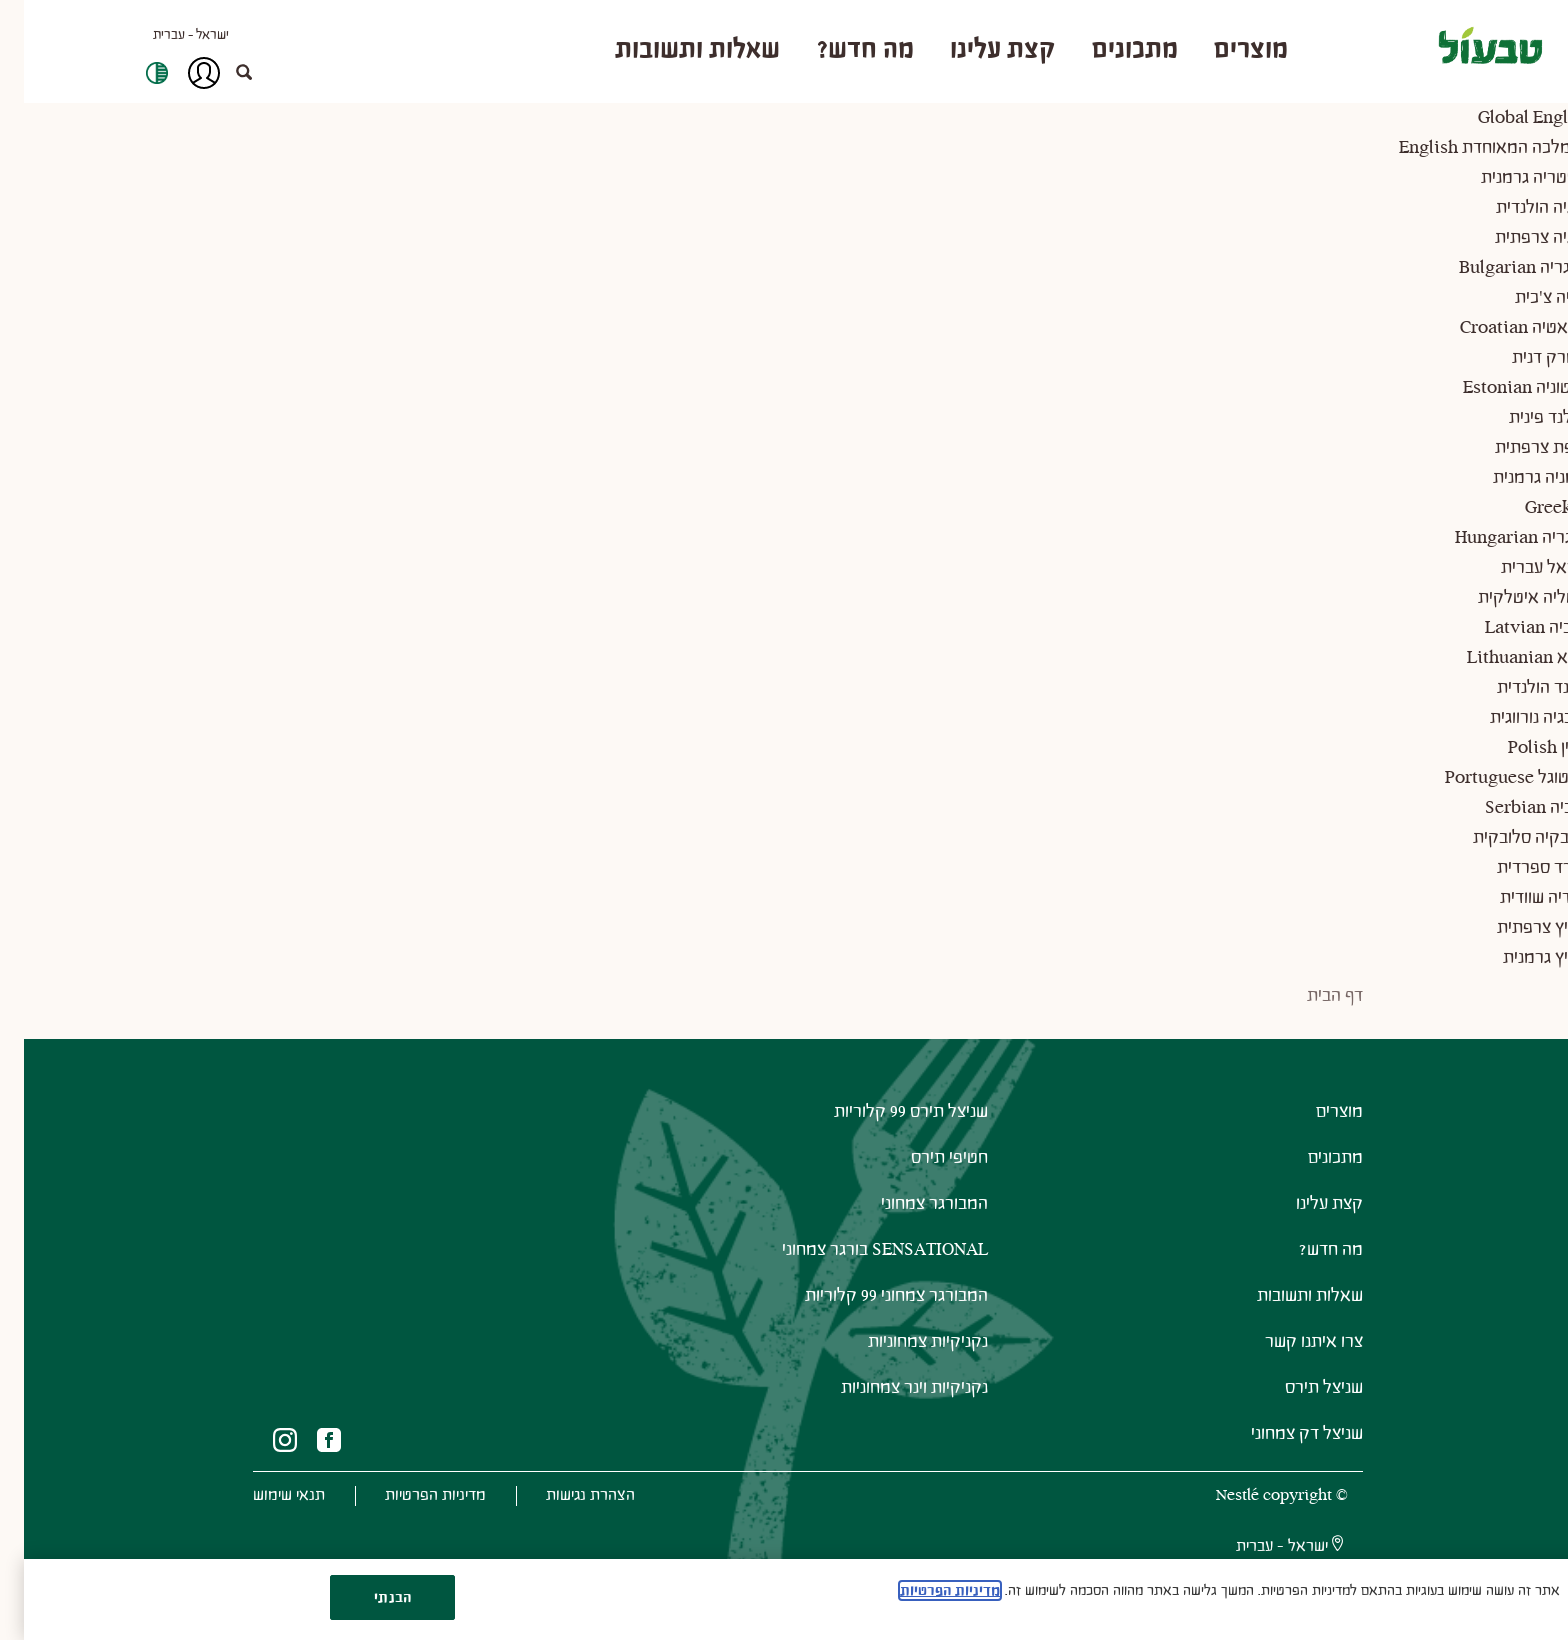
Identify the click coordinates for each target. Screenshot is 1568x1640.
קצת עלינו (1305, 1223)
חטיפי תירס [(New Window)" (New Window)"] (925, 1177)
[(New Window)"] (305, 1460)
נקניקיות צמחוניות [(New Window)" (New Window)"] (904, 1361)
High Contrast (133, 83)
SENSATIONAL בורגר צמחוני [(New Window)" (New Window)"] (861, 1269)
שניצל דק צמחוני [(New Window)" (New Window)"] (1283, 1453)
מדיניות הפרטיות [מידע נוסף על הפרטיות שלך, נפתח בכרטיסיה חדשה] (926, 1590)
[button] (231, 83)
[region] (784, 1599)
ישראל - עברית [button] (167, 45)
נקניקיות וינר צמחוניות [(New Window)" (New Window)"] (890, 1407)
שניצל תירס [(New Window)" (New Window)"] (1300, 1407)
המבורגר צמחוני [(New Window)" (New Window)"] (910, 1223)
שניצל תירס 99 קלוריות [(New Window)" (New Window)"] (887, 1131)
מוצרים (1315, 1131)
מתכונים (1311, 1177)
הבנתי (368, 1597)
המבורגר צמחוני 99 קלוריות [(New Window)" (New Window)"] (872, 1315)
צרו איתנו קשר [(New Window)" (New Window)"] (1290, 1361)
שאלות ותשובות (1286, 1315)
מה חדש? (1307, 1269)
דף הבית (1311, 1015)
